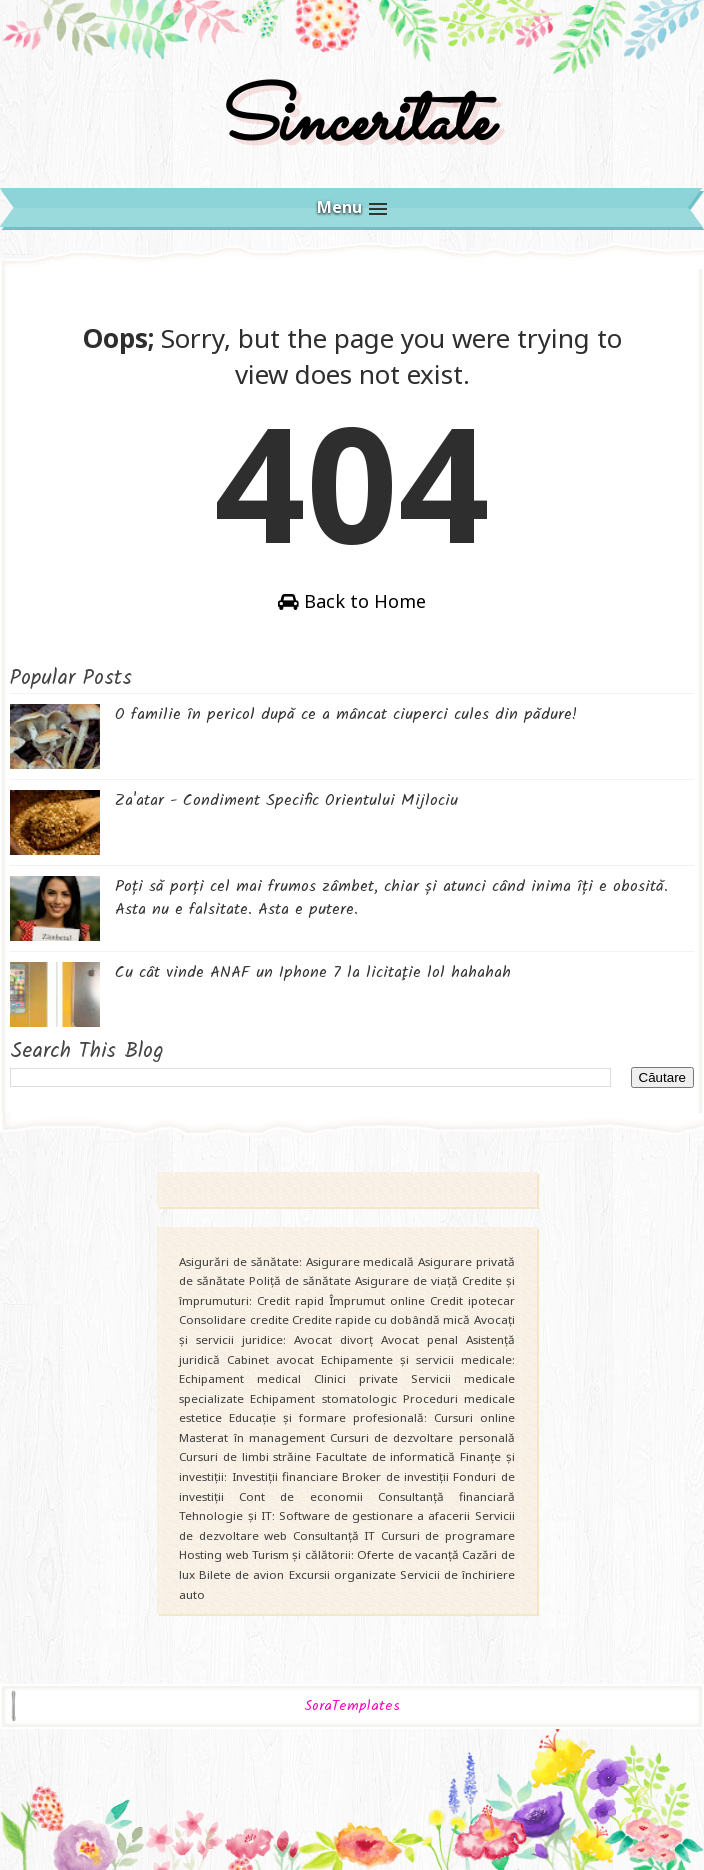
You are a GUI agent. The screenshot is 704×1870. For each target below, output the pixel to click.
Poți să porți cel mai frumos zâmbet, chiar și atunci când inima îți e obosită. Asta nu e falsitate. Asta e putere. (391, 897)
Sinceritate (352, 123)
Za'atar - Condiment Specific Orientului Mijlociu (286, 800)
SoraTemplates (352, 1706)
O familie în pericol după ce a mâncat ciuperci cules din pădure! (346, 714)
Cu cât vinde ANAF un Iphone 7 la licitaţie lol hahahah (313, 972)
